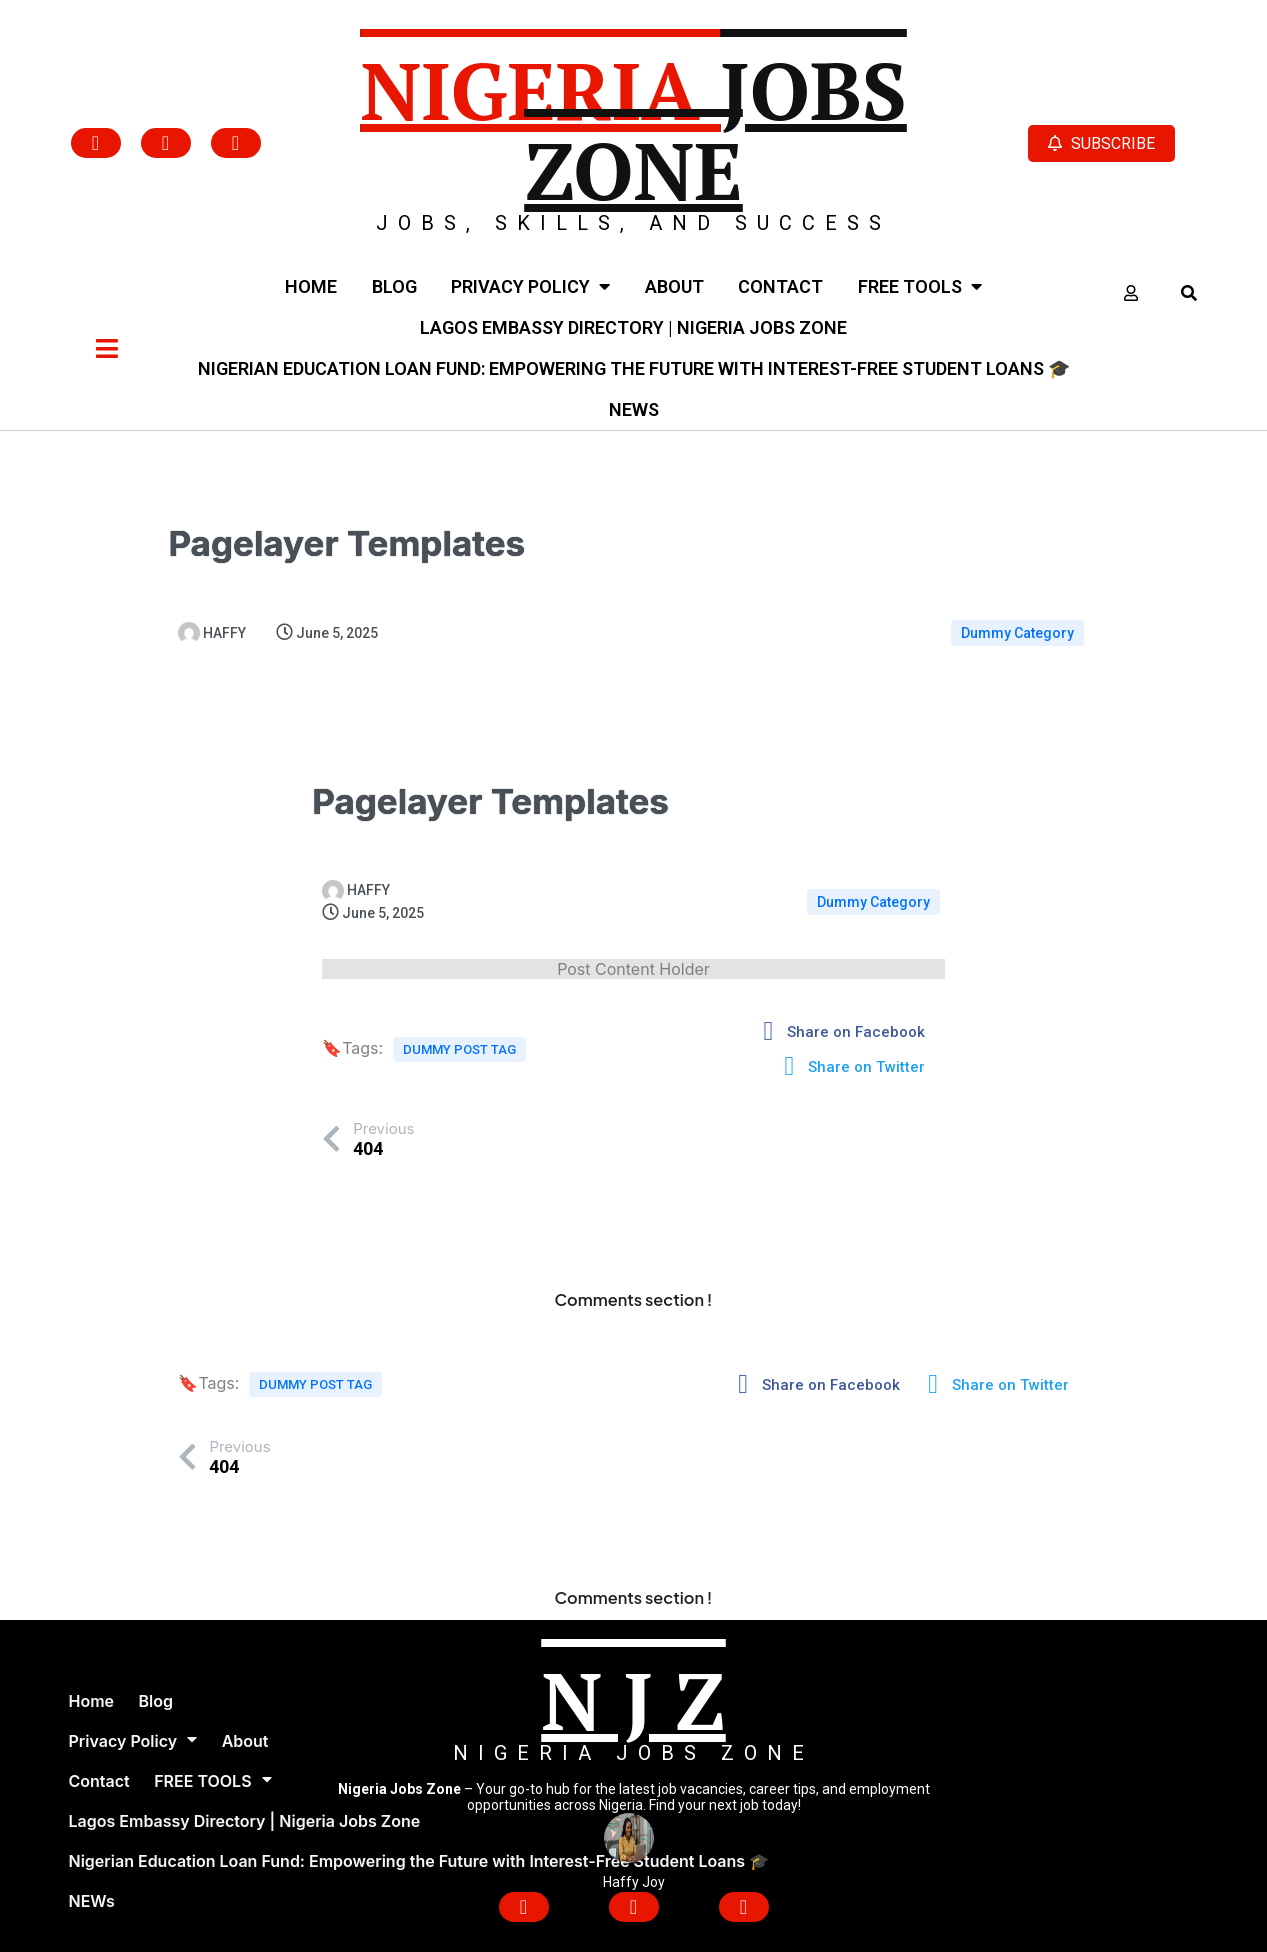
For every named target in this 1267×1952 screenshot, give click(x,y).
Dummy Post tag (459, 1049)
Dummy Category (1017, 633)
